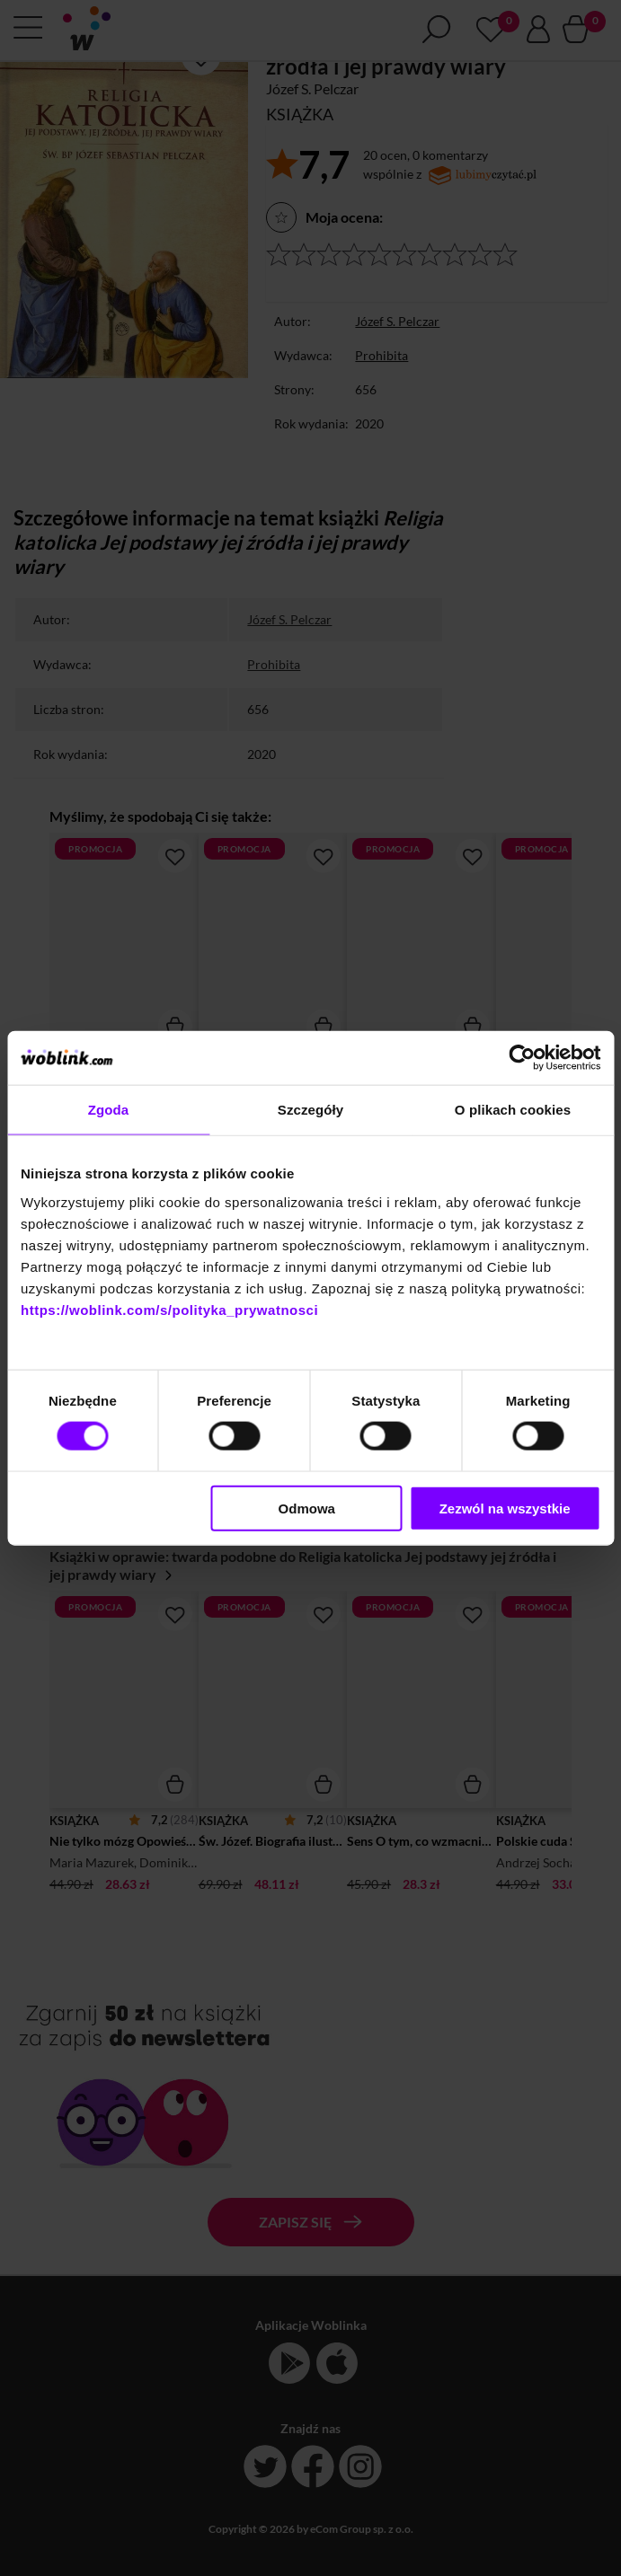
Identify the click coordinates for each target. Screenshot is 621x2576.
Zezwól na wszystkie (505, 1507)
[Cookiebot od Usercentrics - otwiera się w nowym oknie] (521, 1058)
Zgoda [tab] (108, 1109)
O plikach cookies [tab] (513, 1109)
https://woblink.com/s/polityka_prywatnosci (169, 1309)
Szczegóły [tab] (310, 1109)
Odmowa (307, 1507)
